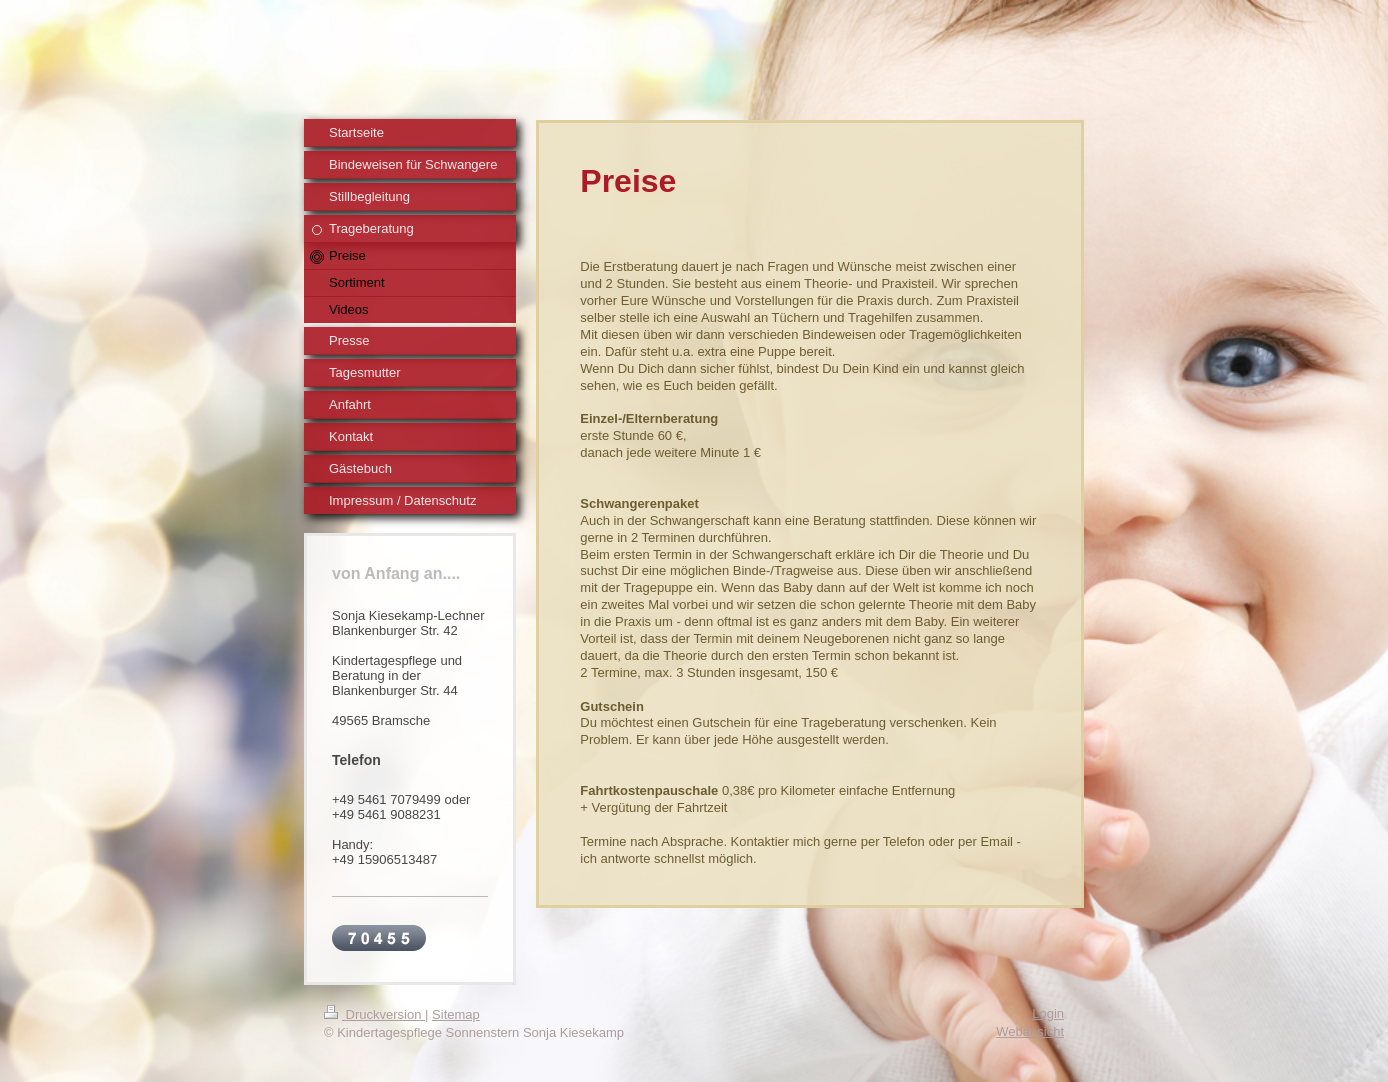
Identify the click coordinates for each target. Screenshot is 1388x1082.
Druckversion (374, 1014)
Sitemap (456, 1014)
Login (1048, 1013)
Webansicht (1030, 1031)
